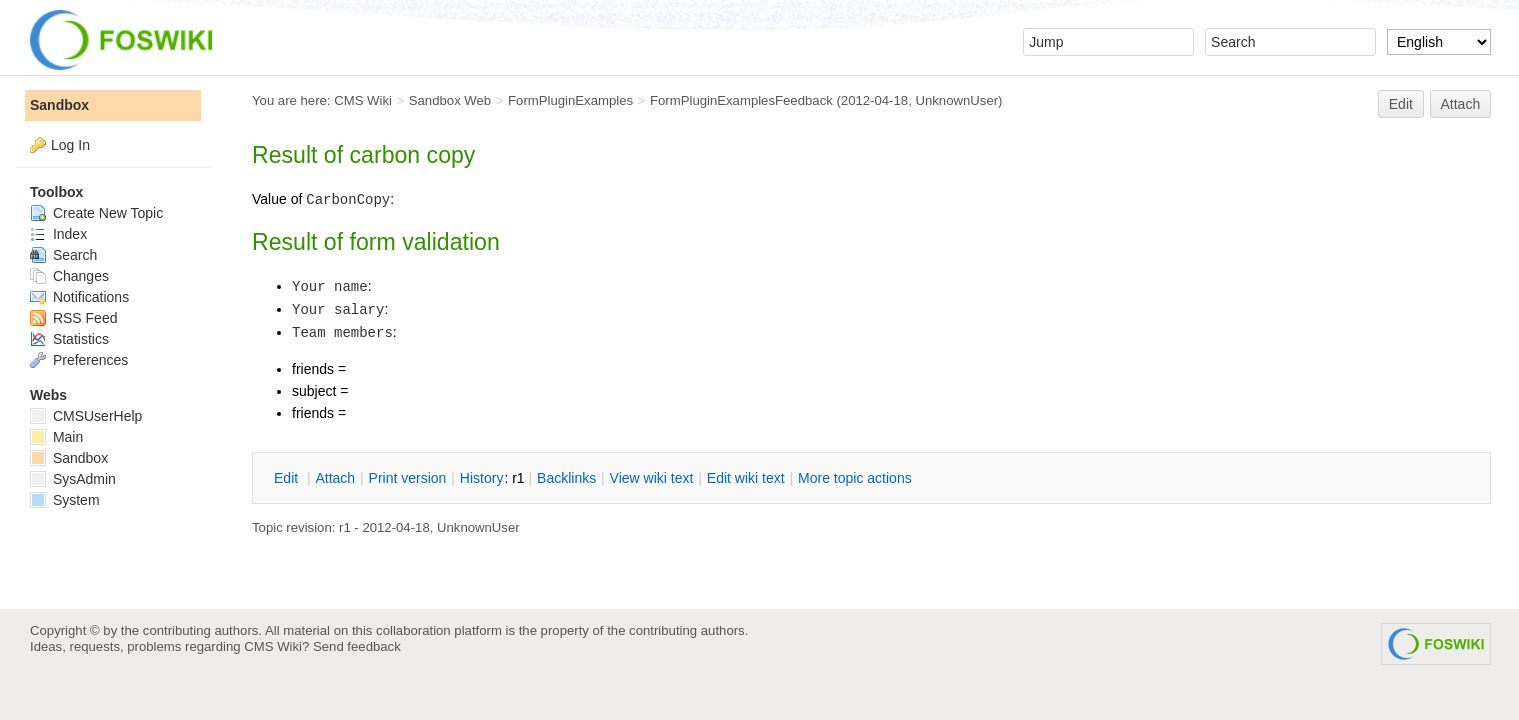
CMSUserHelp (86, 416)
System (65, 500)
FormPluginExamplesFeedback (741, 100)
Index (58, 234)
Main (56, 437)
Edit (1401, 104)
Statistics (69, 339)
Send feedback (357, 646)
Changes (69, 276)
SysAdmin (73, 479)
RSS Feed (73, 318)
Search (63, 255)
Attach (1461, 104)
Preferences (79, 360)
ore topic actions (855, 478)
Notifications (79, 297)
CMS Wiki (363, 100)
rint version (408, 478)
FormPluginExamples (570, 100)
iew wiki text (652, 478)
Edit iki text (746, 478)
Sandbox (59, 105)
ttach (335, 478)
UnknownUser (956, 100)
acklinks (566, 478)
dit (288, 478)
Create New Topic (96, 213)
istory (482, 478)
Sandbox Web (450, 100)
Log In (70, 145)
